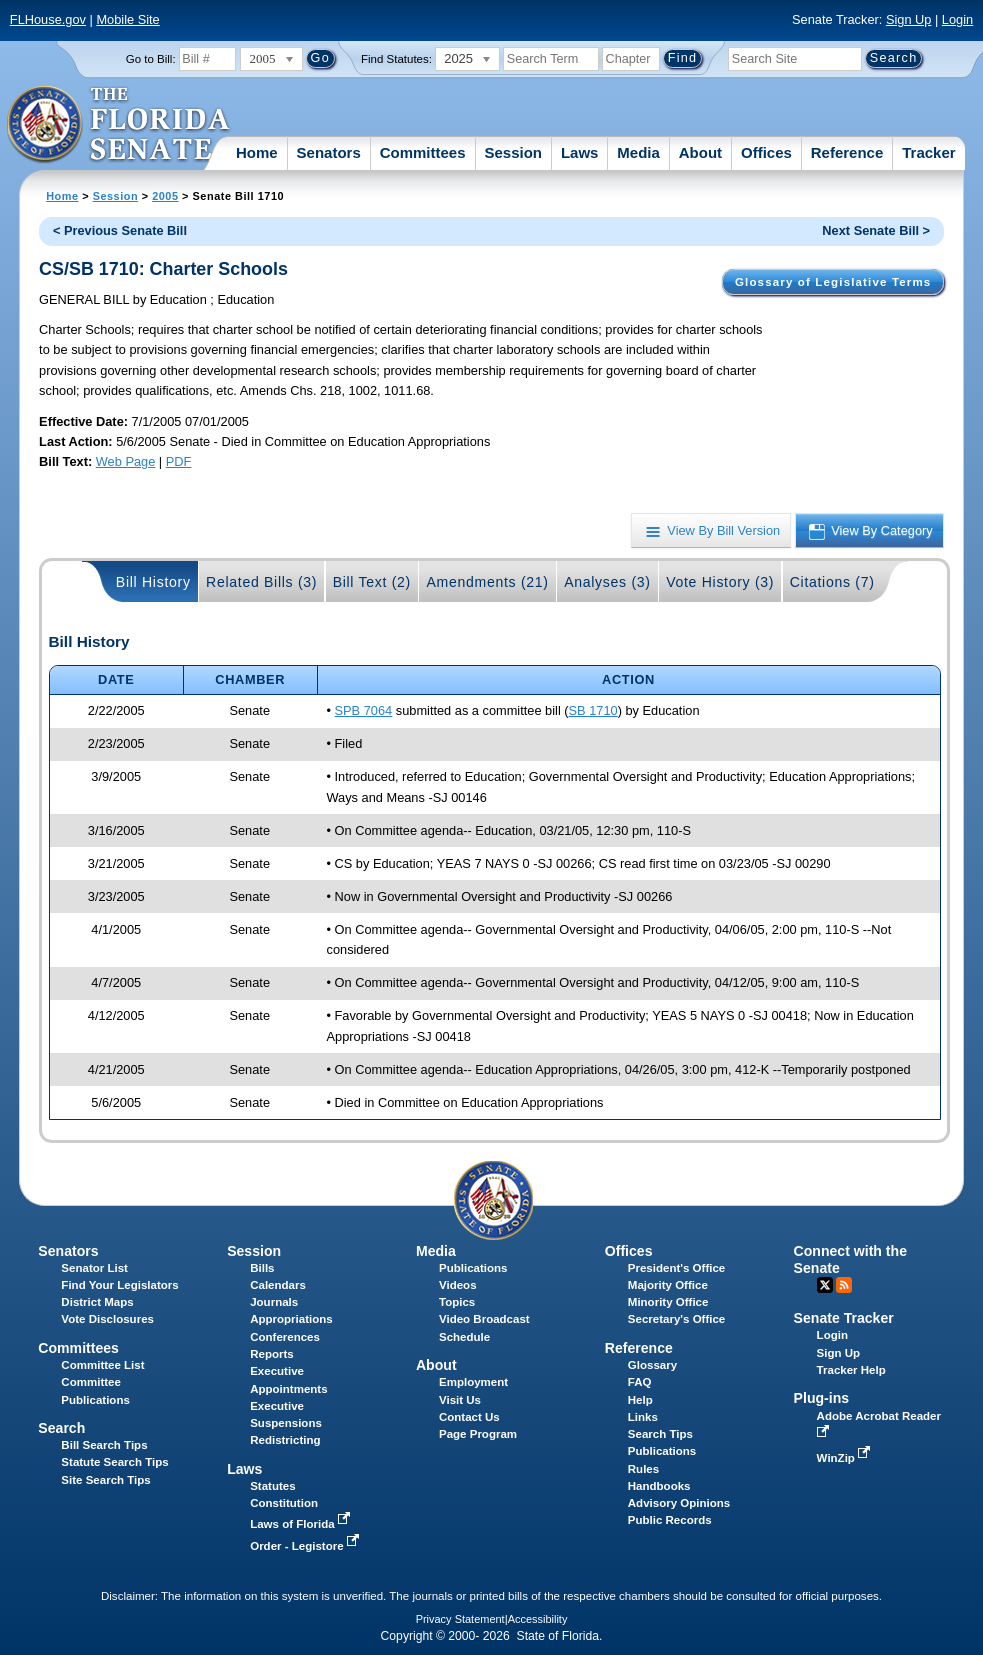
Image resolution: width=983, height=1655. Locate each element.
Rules (643, 1469)
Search (61, 1428)
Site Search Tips (105, 1480)
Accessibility (538, 1619)
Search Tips (660, 1434)
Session (513, 152)
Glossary (652, 1365)
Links (643, 1417)
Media (638, 152)
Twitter (825, 1285)
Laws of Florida (302, 1524)
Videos (458, 1285)
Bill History (153, 582)
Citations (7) (832, 582)
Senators (329, 152)
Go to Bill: (151, 59)
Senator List (94, 1268)
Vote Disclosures (107, 1319)
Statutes (272, 1486)
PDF (179, 461)
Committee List (102, 1365)
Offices (766, 152)
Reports (272, 1354)
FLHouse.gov (48, 19)
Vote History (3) (720, 582)
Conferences (285, 1337)
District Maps (97, 1302)
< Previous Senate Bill (120, 230)
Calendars (278, 1285)
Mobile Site (127, 19)
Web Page (126, 461)
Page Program (478, 1434)
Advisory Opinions (679, 1503)
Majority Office (668, 1285)
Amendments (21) (487, 582)
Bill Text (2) (372, 582)
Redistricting (285, 1440)
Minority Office (668, 1302)
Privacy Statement (460, 1619)
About (700, 152)
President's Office (676, 1268)
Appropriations (291, 1319)
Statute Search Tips (114, 1462)
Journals (274, 1302)
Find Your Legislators (119, 1285)
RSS (844, 1285)
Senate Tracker (844, 1318)
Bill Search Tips (104, 1445)
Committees (423, 152)
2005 (165, 196)
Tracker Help (851, 1370)
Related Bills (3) (261, 582)
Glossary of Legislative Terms (833, 282)
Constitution (284, 1503)
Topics (457, 1302)
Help (640, 1400)
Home (257, 152)
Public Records (670, 1520)
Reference (847, 152)
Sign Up (909, 19)
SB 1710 (593, 710)
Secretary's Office (676, 1319)
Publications (473, 1268)
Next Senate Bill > (876, 230)
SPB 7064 (364, 710)
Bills (262, 1268)
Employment (473, 1382)
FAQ (640, 1382)
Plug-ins (822, 1398)
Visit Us (460, 1400)
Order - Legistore (306, 1546)
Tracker (928, 152)
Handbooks (659, 1486)
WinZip (845, 1458)
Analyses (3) (607, 582)
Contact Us (469, 1417)
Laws (580, 152)
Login (957, 19)
